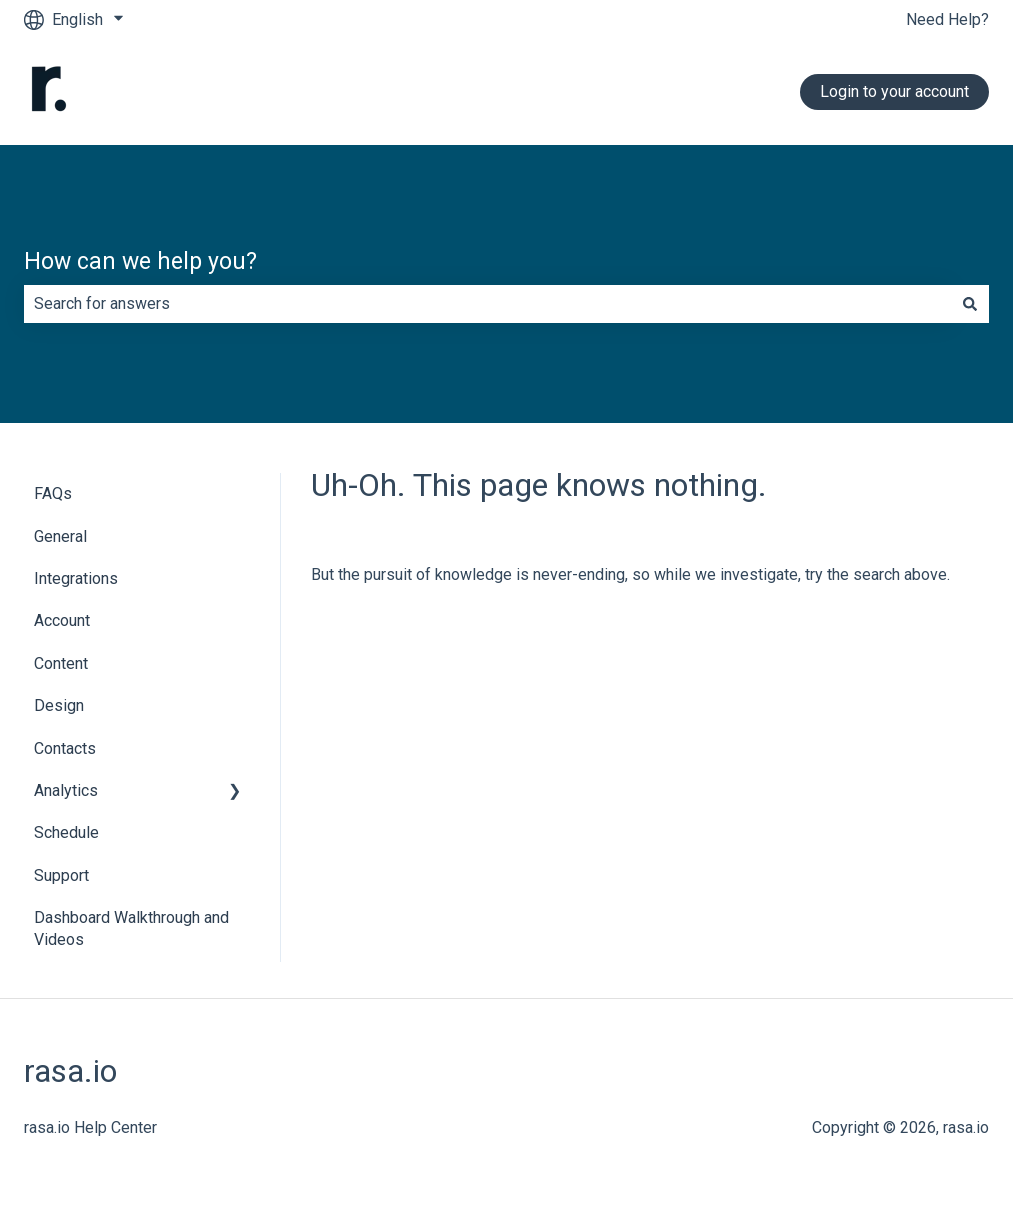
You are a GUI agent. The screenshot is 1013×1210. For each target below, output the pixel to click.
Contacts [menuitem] (65, 748)
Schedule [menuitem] (66, 832)
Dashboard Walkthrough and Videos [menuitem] (131, 928)
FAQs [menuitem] (53, 493)
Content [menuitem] (61, 663)
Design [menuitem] (59, 705)
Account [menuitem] (62, 620)
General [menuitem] (60, 536)
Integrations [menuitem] (76, 578)
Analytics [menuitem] (66, 790)
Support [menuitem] (61, 875)
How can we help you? (140, 261)
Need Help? (947, 19)
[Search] (970, 304)
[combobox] (487, 304)
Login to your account (894, 91)
